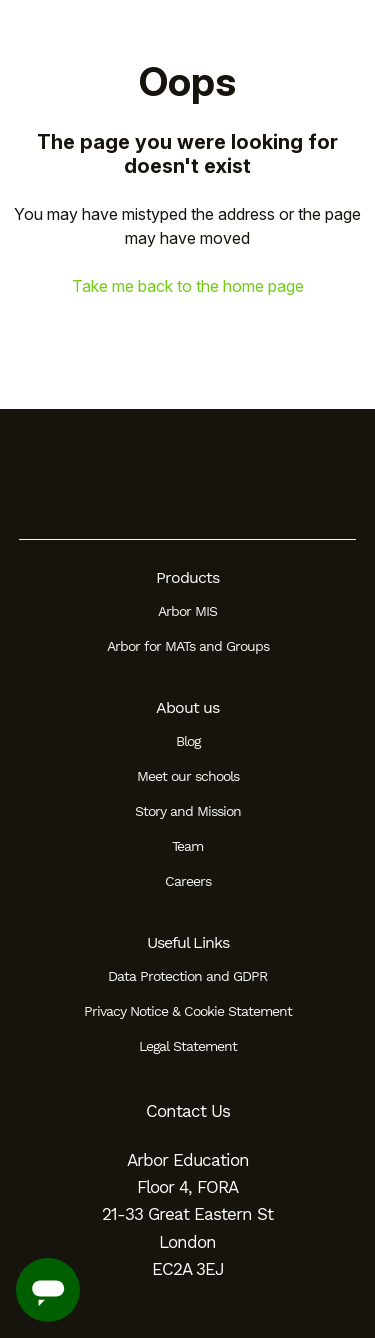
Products (187, 577)
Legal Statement (188, 1046)
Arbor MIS (187, 611)
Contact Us (188, 1111)
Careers (188, 881)
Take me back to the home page (188, 286)
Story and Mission (188, 811)
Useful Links (188, 942)
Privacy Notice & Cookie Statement (188, 1011)
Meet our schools (188, 776)
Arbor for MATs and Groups (188, 646)
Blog (188, 741)
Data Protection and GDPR (187, 976)
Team (187, 846)
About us (187, 707)
